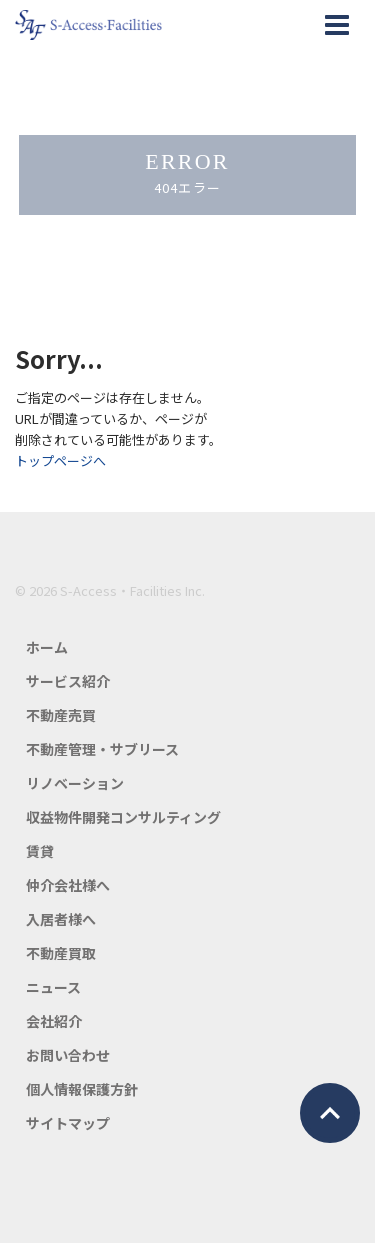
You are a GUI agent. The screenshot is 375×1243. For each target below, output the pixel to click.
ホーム (47, 647)
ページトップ (330, 1113)
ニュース (53, 987)
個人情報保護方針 (82, 1089)
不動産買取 (61, 953)
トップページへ (60, 460)
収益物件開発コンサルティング (123, 817)
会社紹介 (54, 1021)
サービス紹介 (68, 681)
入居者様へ (61, 919)
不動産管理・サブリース (102, 749)
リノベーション (75, 783)
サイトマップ (68, 1123)
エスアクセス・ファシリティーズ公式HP (88, 25)
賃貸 (40, 851)
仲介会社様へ (68, 885)
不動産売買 (61, 715)
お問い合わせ (68, 1055)
